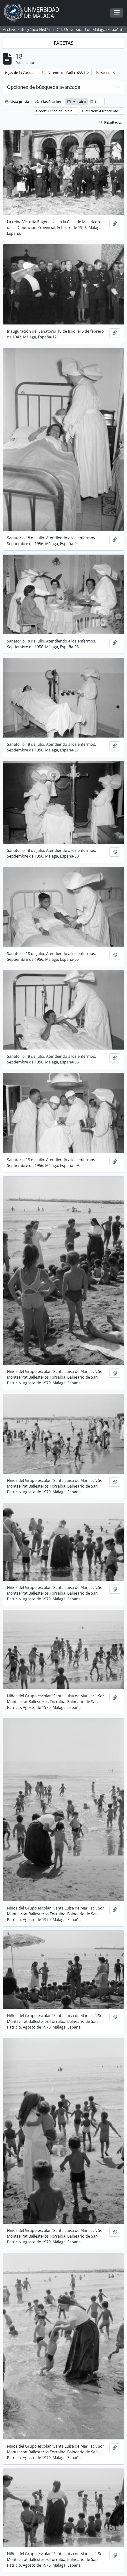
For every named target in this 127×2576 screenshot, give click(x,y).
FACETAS (63, 43)
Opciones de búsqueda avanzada (43, 87)
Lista (96, 101)
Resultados (110, 122)
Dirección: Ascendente (100, 111)
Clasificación (48, 101)
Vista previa (17, 101)
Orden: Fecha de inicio (54, 111)
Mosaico (76, 101)
